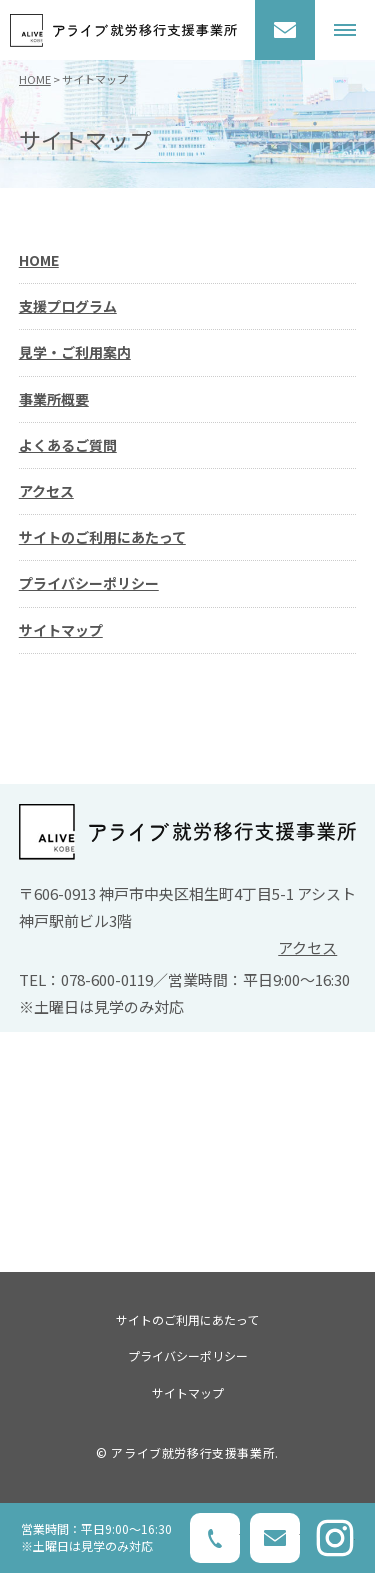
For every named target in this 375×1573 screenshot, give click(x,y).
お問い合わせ (285, 30)
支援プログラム (68, 306)
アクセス (46, 491)
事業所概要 (54, 399)
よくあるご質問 (68, 445)
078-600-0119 (215, 1538)
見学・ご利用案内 (75, 352)
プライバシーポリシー (89, 583)
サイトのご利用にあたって (102, 537)
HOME (35, 79)
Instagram (335, 1538)
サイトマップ (61, 630)
